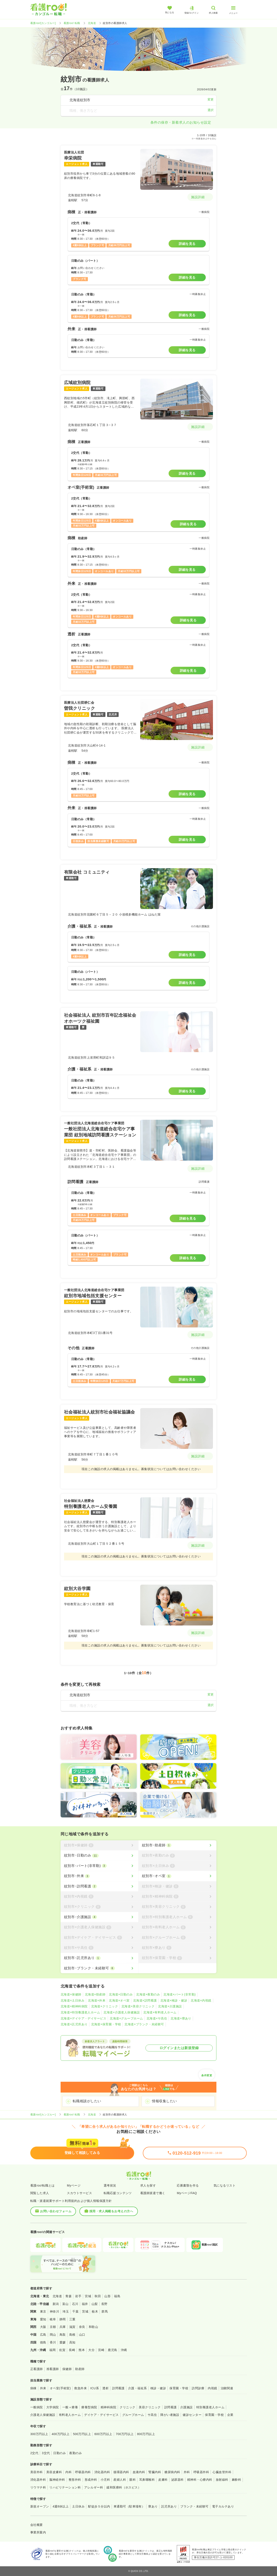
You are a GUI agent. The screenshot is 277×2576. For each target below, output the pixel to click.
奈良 (82, 2327)
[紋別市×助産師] (177, 1845)
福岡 (52, 2350)
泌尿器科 (177, 2479)
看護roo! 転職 (72, 23)
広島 (43, 2334)
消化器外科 (38, 2479)
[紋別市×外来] (99, 1876)
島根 (72, 2334)
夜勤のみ (75, 2453)
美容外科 (36, 2472)
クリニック (127, 2407)
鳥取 (63, 2334)
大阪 (43, 2327)
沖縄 (124, 2350)
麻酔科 (236, 2479)
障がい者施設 (169, 2414)
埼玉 (66, 2311)
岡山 (53, 2334)
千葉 (75, 2311)
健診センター (192, 2414)
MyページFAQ (187, 2193)
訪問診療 (198, 2388)
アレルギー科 (93, 2487)
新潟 (56, 2304)
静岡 (63, 2319)
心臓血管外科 (222, 2472)
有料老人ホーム (70, 2414)
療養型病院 (89, 2407)
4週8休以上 (61, 2506)
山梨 (95, 2304)
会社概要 (36, 2525)
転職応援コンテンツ (118, 2193)
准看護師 (52, 2369)
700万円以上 (125, 2434)
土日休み (78, 2506)
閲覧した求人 (39, 2193)
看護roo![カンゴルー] (43, 23)
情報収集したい (164, 2101)
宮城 (88, 2296)
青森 (68, 2296)
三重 (72, 2319)
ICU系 (94, 2388)
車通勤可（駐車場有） (129, 2506)
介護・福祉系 (137, 2388)
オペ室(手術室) (60, 2388)
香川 (53, 2342)
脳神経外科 (57, 2479)
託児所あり (169, 2506)
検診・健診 (158, 2388)
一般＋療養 (70, 2407)
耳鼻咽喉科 (147, 2479)
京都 (53, 2327)
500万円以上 (82, 2434)
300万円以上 (39, 2434)
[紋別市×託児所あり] (99, 1958)
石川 (75, 2304)
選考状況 (110, 2185)
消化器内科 (102, 2472)
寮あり (153, 2506)
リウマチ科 (38, 2487)
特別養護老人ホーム (210, 2407)
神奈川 (54, 2311)
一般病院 (36, 2407)
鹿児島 (112, 2350)
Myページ (74, 2185)
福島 (117, 2296)
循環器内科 (121, 2472)
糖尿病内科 (172, 2472)
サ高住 (152, 2414)
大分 (91, 2350)
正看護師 (36, 2369)
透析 (105, 2388)
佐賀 (62, 2350)
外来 (43, 2388)
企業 (230, 2414)
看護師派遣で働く (152, 2193)
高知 (72, 2342)
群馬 (104, 2311)
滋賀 (72, 2327)
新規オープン (39, 2506)
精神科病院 (108, 2407)
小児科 (105, 2479)
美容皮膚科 (54, 2472)
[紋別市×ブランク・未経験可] (99, 1968)
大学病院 (52, 2407)
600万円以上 (103, 2434)
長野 (104, 2304)
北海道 (92, 23)
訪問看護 (118, 2388)
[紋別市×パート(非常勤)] (99, 1866)
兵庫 (63, 2327)
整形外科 (75, 2479)
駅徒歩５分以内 (99, 2506)
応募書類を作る (188, 2185)
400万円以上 (61, 2434)
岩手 (78, 2296)
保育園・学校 (178, 2388)
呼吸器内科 (83, 2472)
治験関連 (227, 2388)
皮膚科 (162, 2479)
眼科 (132, 2479)
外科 (187, 2472)
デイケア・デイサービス (101, 2414)
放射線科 (222, 2479)
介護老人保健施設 (42, 2414)
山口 (82, 2334)
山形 (107, 2296)
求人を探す (148, 2185)
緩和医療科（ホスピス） (123, 2487)
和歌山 (93, 2327)
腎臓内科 (154, 2472)
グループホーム (133, 2414)
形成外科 (91, 2479)
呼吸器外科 (201, 2472)
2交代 (34, 2453)
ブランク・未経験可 (194, 2506)
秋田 (98, 2296)
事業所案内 (38, 2532)
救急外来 (80, 2388)
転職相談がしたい (87, 2101)
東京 (43, 2311)
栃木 (95, 2311)
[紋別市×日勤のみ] (99, 1855)
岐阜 (53, 2319)
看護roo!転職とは (42, 2185)
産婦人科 (119, 2479)
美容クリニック (150, 2407)
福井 (85, 2304)
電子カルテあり (223, 2506)
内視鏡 (212, 2388)
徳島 (43, 2342)
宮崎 (101, 2350)
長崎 (72, 2350)
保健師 (67, 2369)
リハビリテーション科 (65, 2487)
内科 (68, 2472)
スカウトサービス (79, 2193)
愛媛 (63, 2342)
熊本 (82, 2350)
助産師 (79, 2369)
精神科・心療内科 (199, 2479)
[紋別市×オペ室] (177, 1876)
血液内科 (139, 2472)
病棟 (33, 2388)
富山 (65, 2304)
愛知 (43, 2319)
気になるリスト (224, 2185)
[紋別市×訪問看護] (99, 1886)
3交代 (46, 2453)
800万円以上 (146, 2434)
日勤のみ (59, 2453)
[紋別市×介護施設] (99, 1917)
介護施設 (186, 2407)
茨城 (85, 2311)
